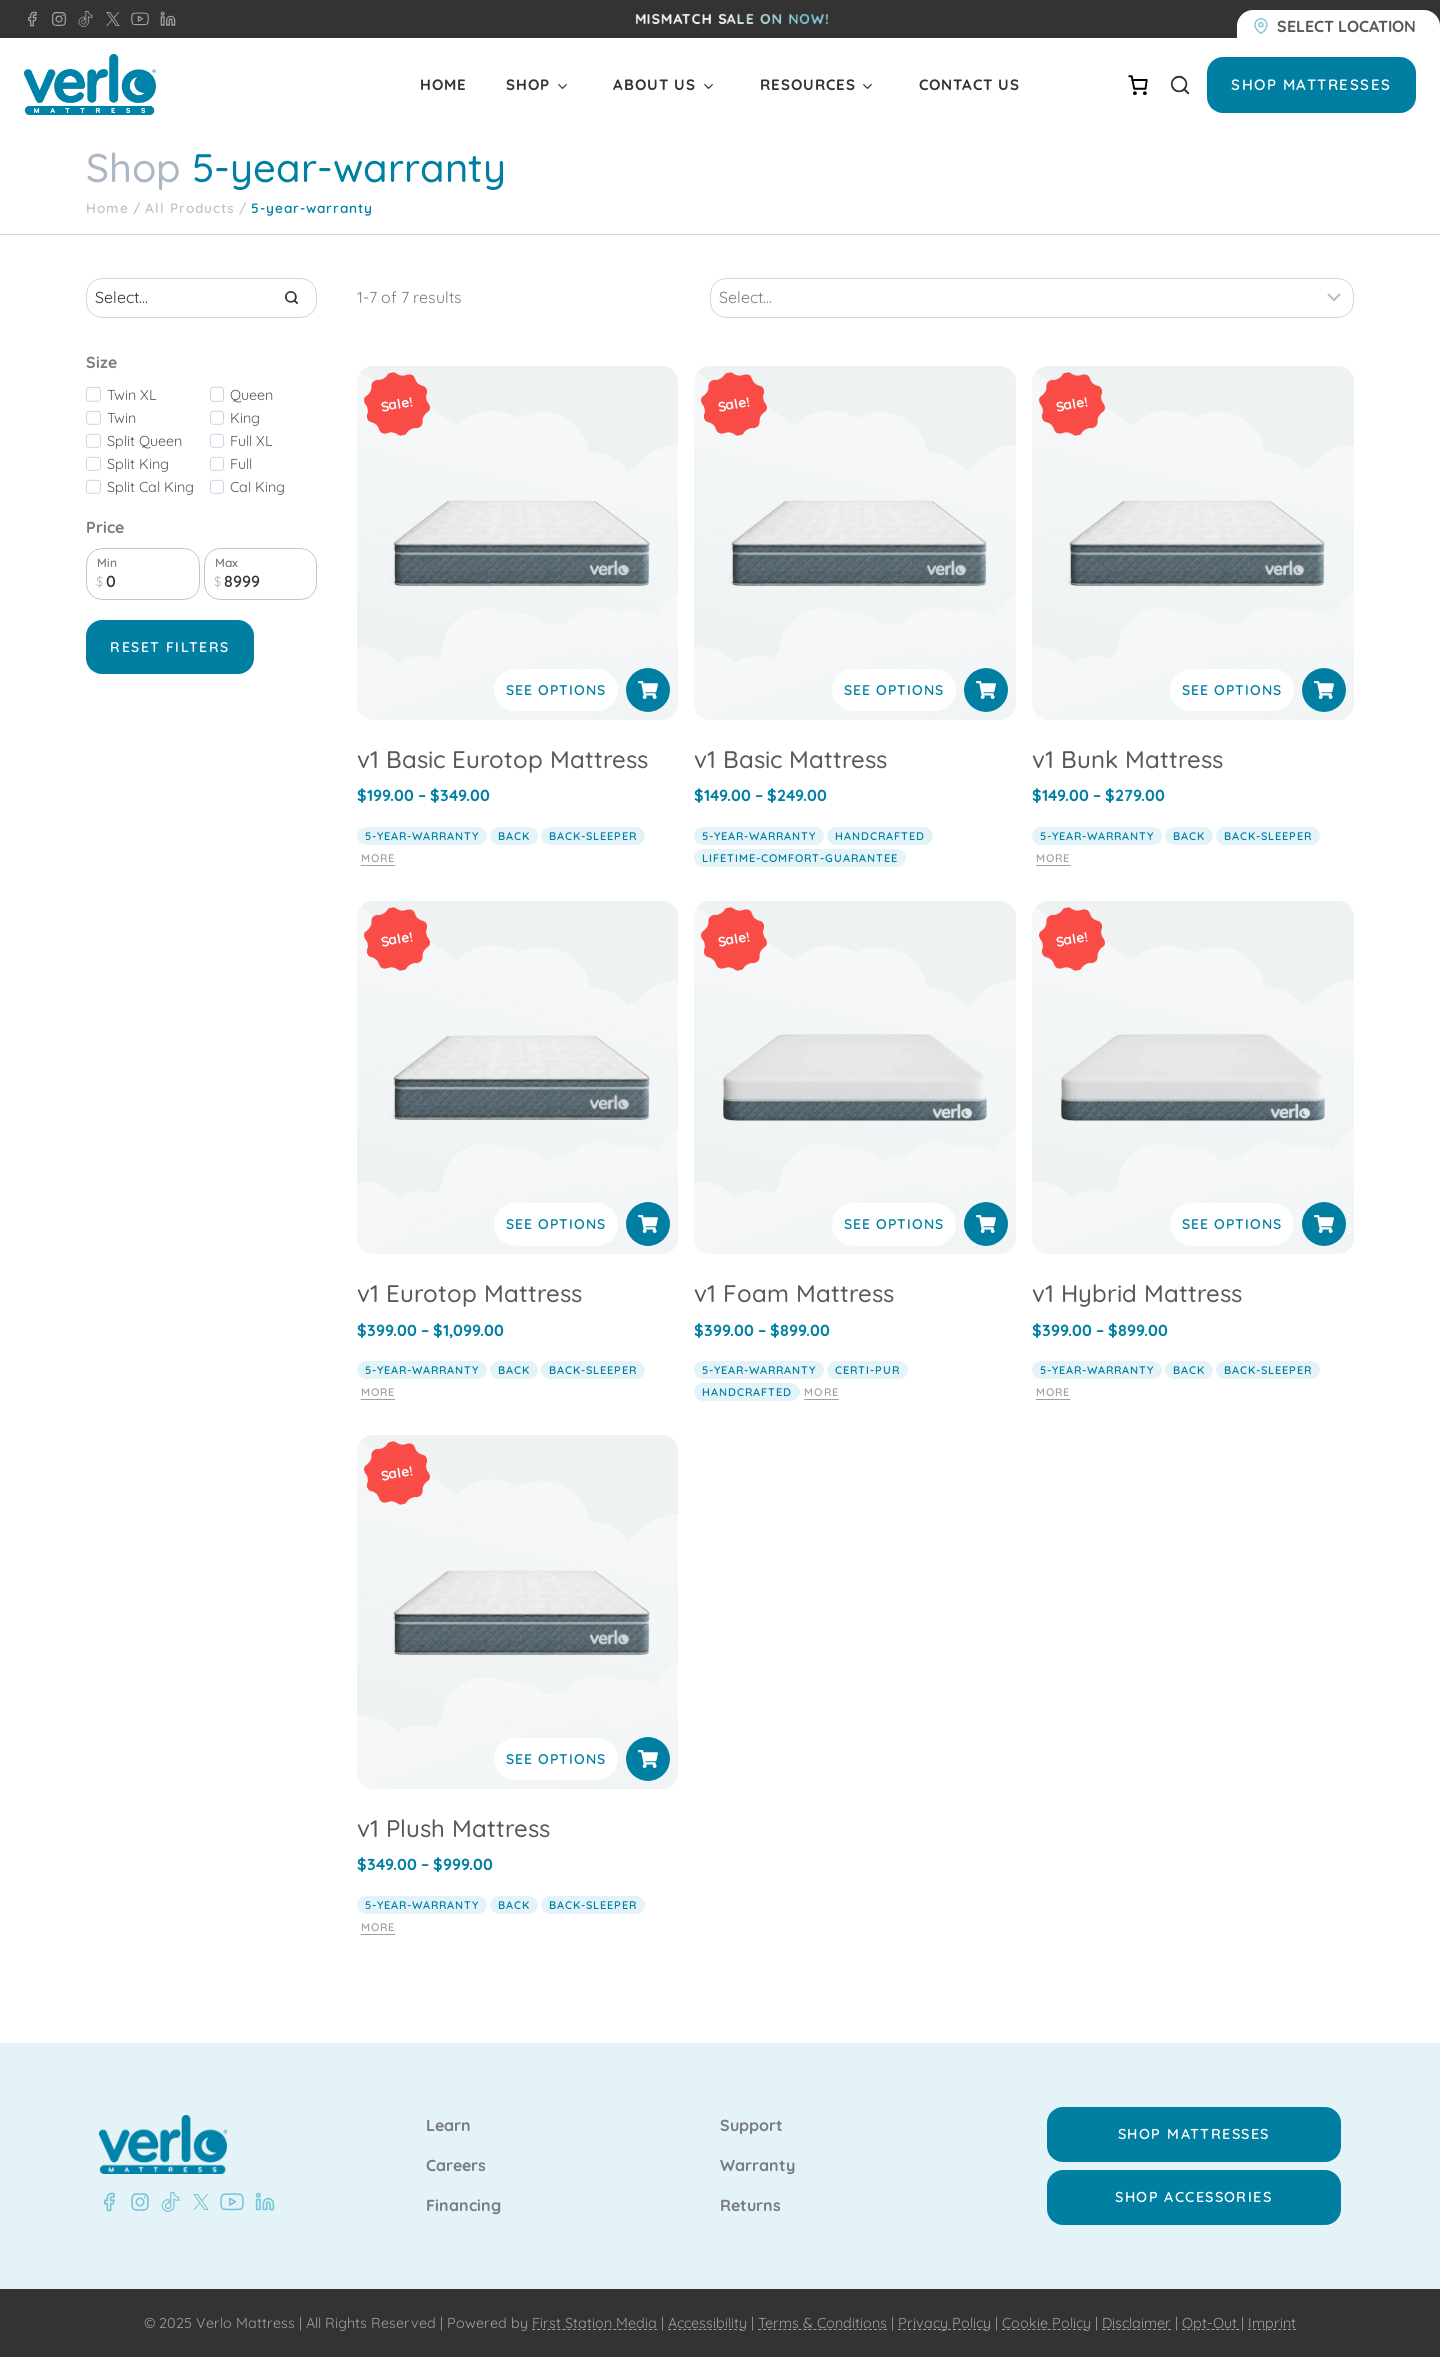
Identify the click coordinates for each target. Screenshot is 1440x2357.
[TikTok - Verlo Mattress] (167, 2202)
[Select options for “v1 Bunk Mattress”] (1324, 690)
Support (751, 2126)
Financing (463, 2206)
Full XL (251, 441)
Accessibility (707, 2323)
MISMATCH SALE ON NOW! (732, 19)
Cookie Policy (1046, 2323)
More (378, 858)
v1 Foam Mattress (794, 1293)
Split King (138, 464)
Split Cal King (150, 487)
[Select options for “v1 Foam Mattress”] (986, 1224)
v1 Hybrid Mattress (1137, 1293)
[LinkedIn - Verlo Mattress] (55, 19)
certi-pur (867, 1370)
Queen (251, 395)
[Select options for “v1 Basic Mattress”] (986, 690)
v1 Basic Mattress (790, 759)
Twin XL (132, 395)
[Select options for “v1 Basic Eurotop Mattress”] (648, 690)
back (514, 836)
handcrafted (880, 836)
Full (241, 464)
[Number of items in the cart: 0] (1138, 85)
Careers (456, 2166)
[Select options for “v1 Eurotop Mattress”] (648, 1224)
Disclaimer (1136, 2323)
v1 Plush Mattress (453, 1828)
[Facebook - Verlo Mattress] (32, 19)
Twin (121, 418)
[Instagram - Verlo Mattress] (136, 2202)
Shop (528, 84)
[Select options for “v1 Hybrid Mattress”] (1324, 1224)
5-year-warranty (422, 836)
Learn (448, 2126)
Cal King (257, 487)
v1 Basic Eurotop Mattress (502, 759)
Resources (808, 84)
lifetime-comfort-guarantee (800, 858)
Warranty (757, 2166)
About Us (654, 84)
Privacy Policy (944, 2323)
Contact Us (969, 84)
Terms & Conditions (822, 2323)
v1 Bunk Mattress (1127, 759)
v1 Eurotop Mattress (469, 1293)
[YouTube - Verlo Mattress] (228, 2202)
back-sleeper (593, 836)
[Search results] (201, 298)
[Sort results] (1031, 298)
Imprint (1272, 2323)
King (245, 418)
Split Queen (144, 441)
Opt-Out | (1213, 2323)
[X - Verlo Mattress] (197, 2202)
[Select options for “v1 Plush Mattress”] (648, 1759)
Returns (750, 2206)
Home (443, 84)
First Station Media (594, 2323)
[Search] (292, 298)
